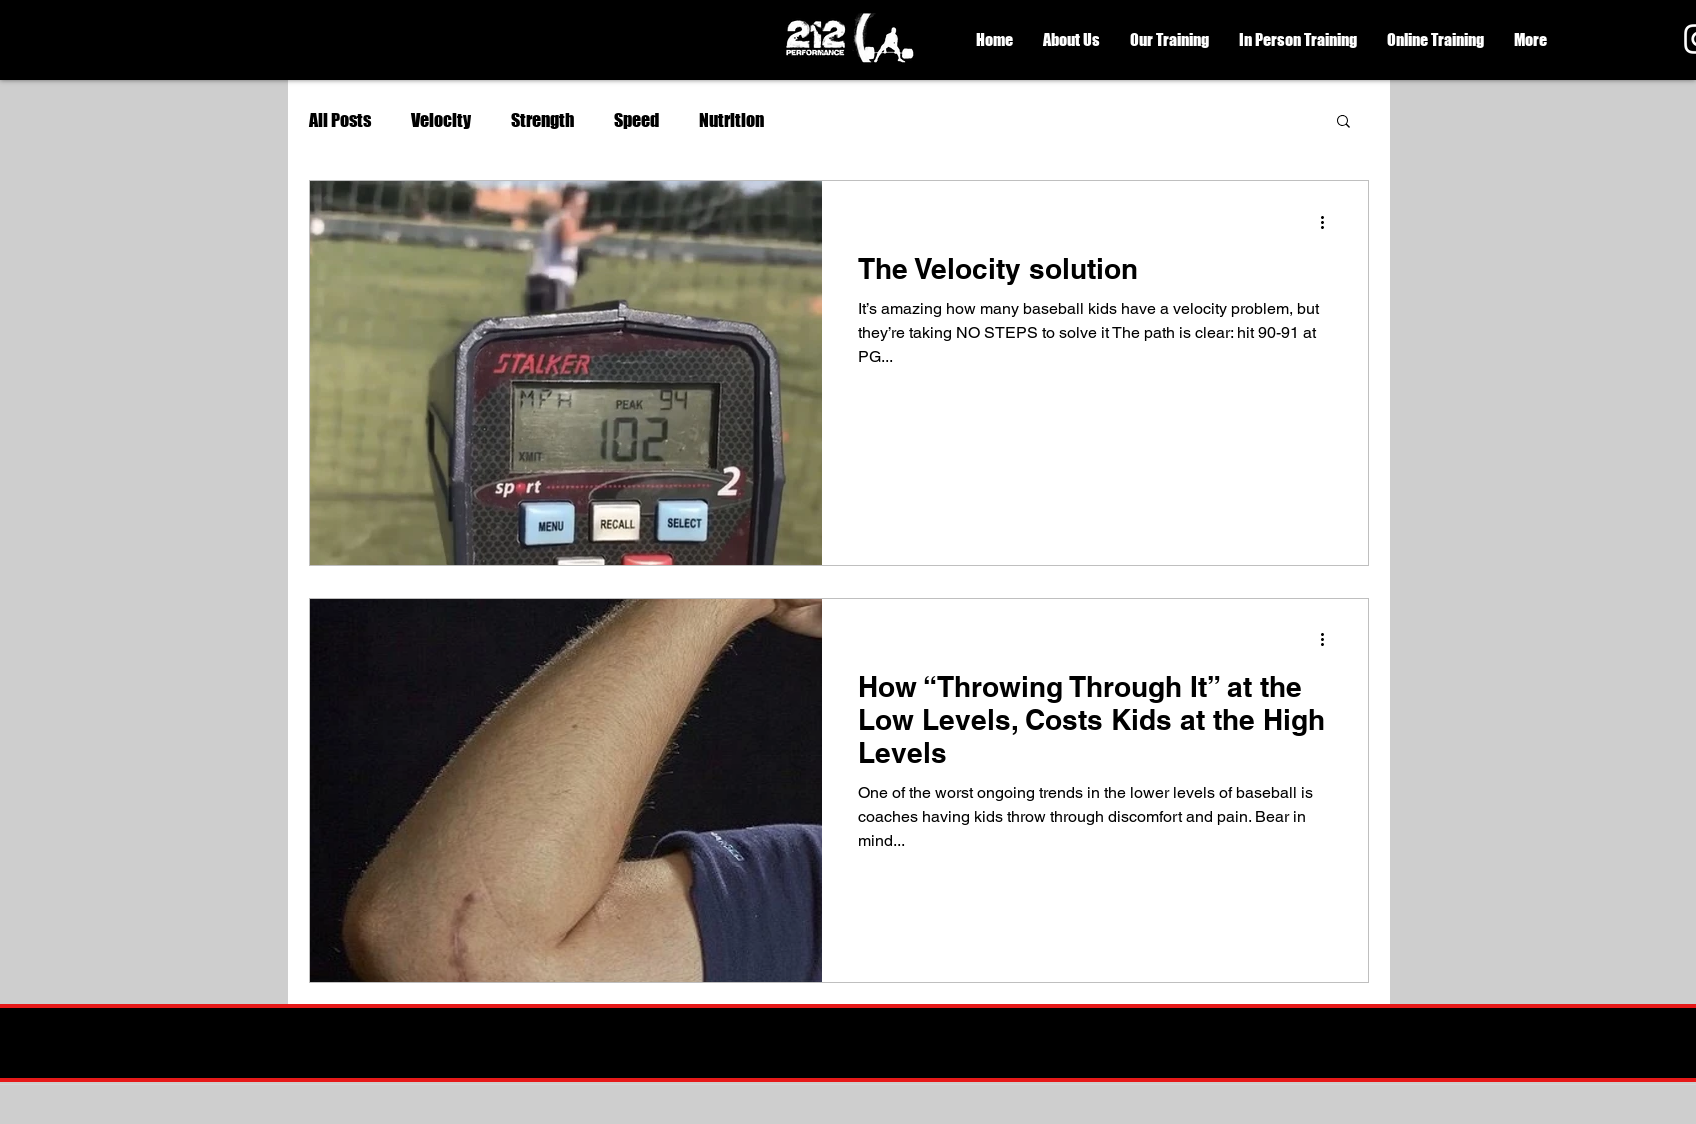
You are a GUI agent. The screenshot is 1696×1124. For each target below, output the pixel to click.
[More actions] (1329, 222)
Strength (542, 120)
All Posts (340, 120)
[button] (1071, 40)
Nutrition (731, 120)
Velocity (441, 120)
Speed (636, 120)
